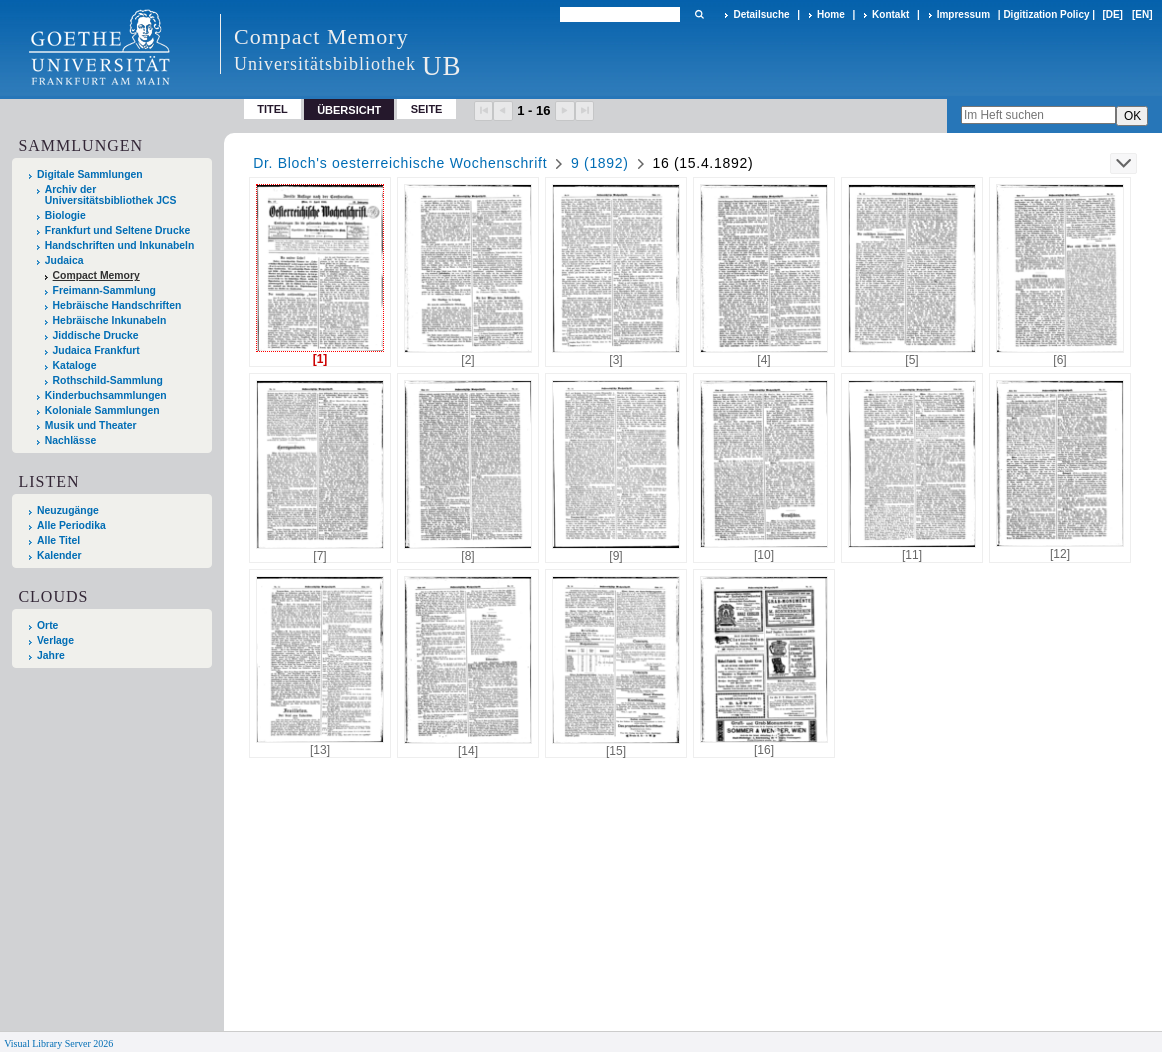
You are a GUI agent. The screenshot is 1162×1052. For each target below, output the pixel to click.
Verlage (55, 640)
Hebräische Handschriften (117, 305)
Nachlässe (70, 440)
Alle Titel (58, 540)
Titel (272, 109)
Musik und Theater (91, 425)
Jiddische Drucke (96, 335)
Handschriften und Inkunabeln (120, 245)
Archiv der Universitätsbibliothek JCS (111, 195)
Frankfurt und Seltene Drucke (118, 230)
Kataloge (75, 365)
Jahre (51, 655)
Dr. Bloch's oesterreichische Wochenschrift (400, 163)
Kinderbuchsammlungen (106, 395)
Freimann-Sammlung (104, 290)
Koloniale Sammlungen (102, 410)
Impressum (963, 14)
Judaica (64, 260)
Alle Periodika (71, 525)
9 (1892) (600, 163)
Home (831, 14)
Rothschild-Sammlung (108, 380)
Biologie (65, 215)
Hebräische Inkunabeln (110, 320)
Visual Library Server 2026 (58, 1043)
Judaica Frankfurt (96, 350)
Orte (47, 625)
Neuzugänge (68, 510)
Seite (427, 109)
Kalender (59, 555)
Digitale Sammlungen (90, 174)
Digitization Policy (1046, 14)
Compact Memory (96, 275)
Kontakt (890, 14)
